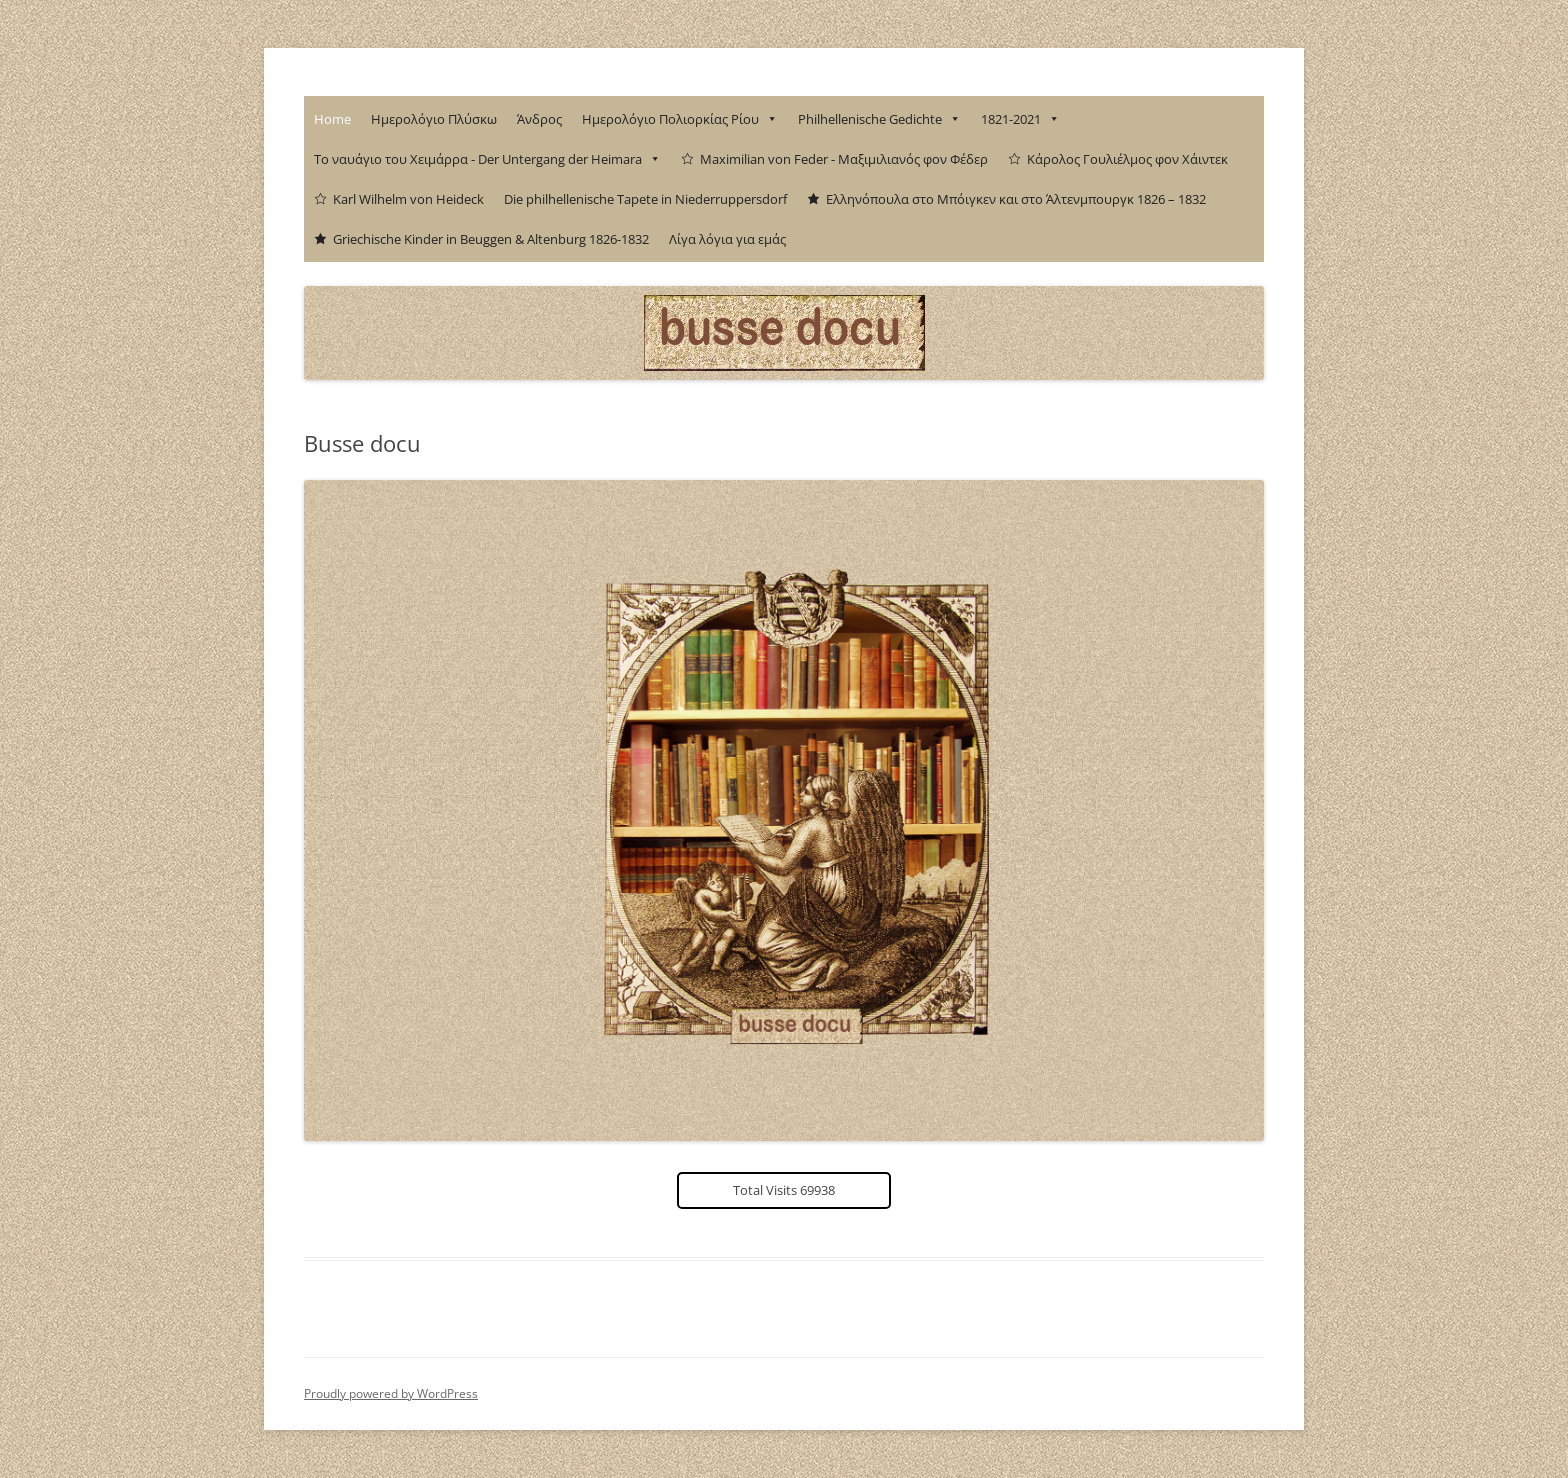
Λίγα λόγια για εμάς (727, 239)
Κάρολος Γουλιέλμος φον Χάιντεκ (1127, 159)
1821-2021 (1020, 119)
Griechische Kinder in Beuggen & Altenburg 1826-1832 (491, 239)
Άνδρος (539, 119)
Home (332, 119)
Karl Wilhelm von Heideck (408, 199)
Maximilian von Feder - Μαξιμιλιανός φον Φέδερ (844, 159)
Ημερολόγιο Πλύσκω (434, 119)
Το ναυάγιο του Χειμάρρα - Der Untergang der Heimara (487, 159)
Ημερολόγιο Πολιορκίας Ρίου (680, 119)
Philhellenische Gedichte (879, 119)
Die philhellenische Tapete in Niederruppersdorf (645, 199)
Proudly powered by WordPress (391, 1393)
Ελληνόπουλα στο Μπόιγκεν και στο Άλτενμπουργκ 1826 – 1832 (1016, 199)
